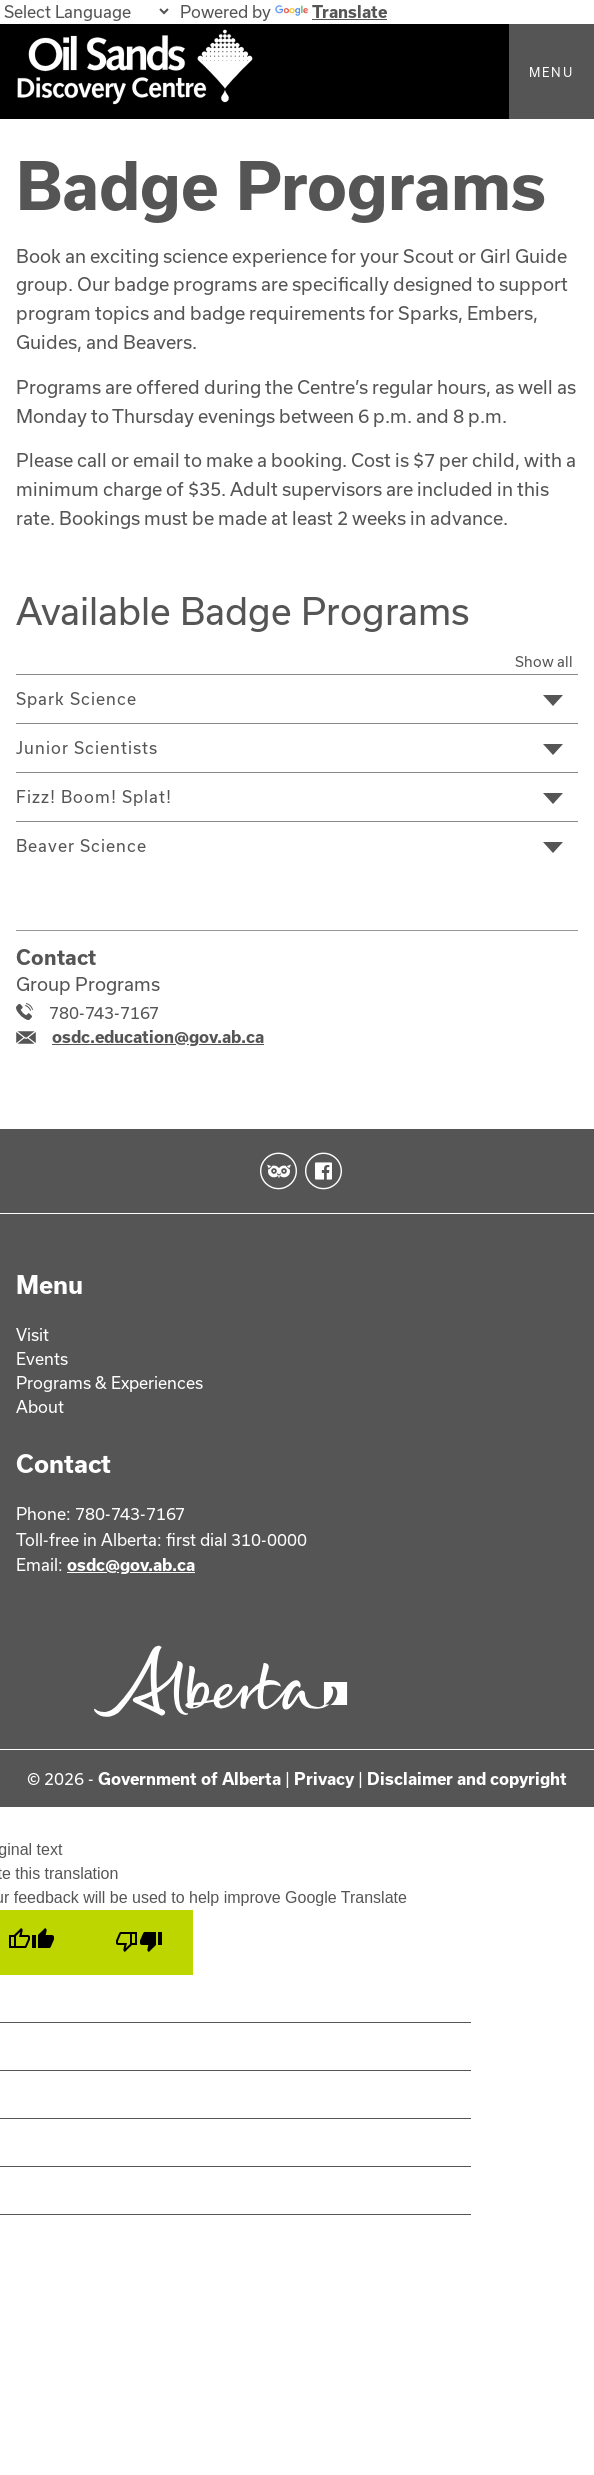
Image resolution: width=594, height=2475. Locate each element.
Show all (544, 661)
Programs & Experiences (109, 1382)
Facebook (319, 1172)
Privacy (324, 1778)
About (40, 1406)
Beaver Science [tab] (81, 845)
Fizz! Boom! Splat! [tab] (94, 796)
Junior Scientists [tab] (87, 747)
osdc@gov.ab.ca (131, 1565)
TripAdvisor (274, 1172)
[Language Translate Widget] (86, 11)
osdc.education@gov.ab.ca (158, 1036)
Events (42, 1358)
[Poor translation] (139, 1943)
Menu (551, 72)
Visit (32, 1334)
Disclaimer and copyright (467, 1778)
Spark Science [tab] (76, 698)
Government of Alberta (189, 1778)
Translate (331, 11)
